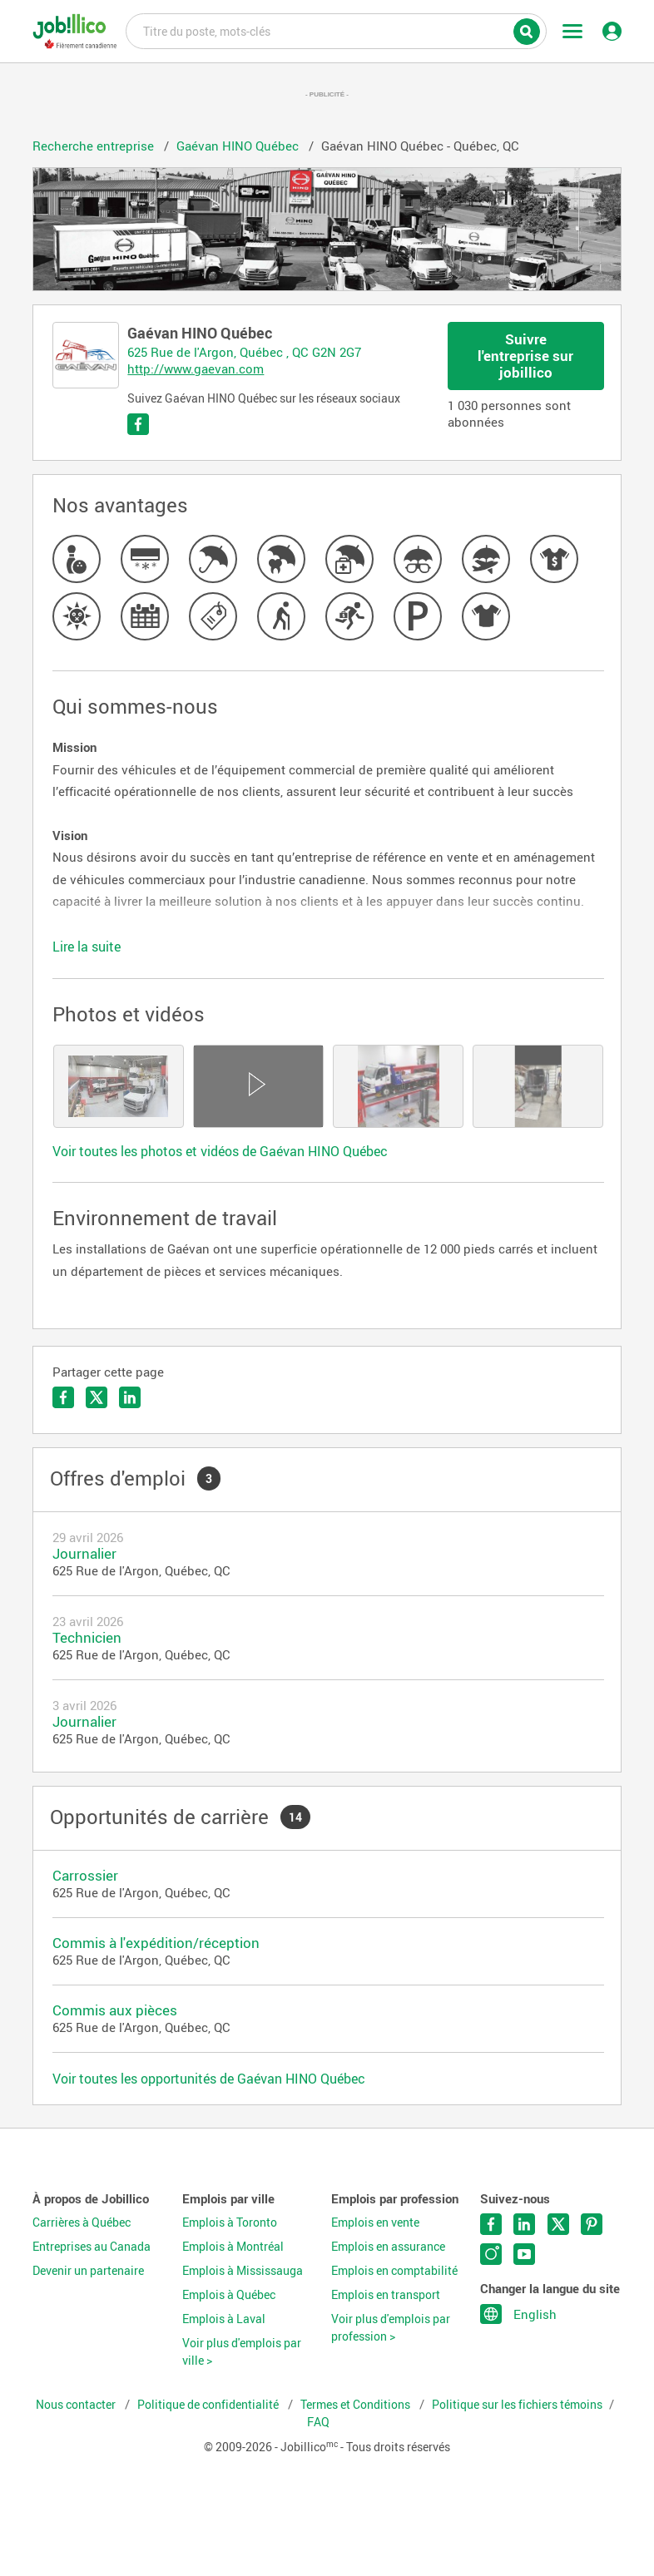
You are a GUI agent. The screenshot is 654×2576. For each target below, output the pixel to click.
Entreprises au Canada (91, 2246)
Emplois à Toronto (229, 2222)
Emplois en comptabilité (394, 2270)
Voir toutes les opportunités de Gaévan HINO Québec (208, 2078)
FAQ (318, 2422)
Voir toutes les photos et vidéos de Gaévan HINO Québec (220, 1151)
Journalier (84, 1553)
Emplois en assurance (388, 2246)
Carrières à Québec (81, 2222)
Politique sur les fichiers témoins (517, 2404)
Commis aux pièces (114, 2010)
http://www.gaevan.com (195, 368)
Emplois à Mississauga (242, 2270)
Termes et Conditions (356, 2404)
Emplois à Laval (223, 2318)
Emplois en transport (385, 2294)
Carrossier (85, 1875)
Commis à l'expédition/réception (156, 1942)
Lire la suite (86, 946)
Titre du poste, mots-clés (336, 30)
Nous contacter (77, 2404)
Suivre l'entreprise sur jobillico (525, 355)
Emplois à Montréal (233, 2246)
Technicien (86, 1637)
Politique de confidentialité (209, 2404)
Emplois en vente (375, 2222)
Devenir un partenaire (88, 2270)
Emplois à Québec (228, 2294)
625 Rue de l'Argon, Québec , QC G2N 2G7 (244, 352)
